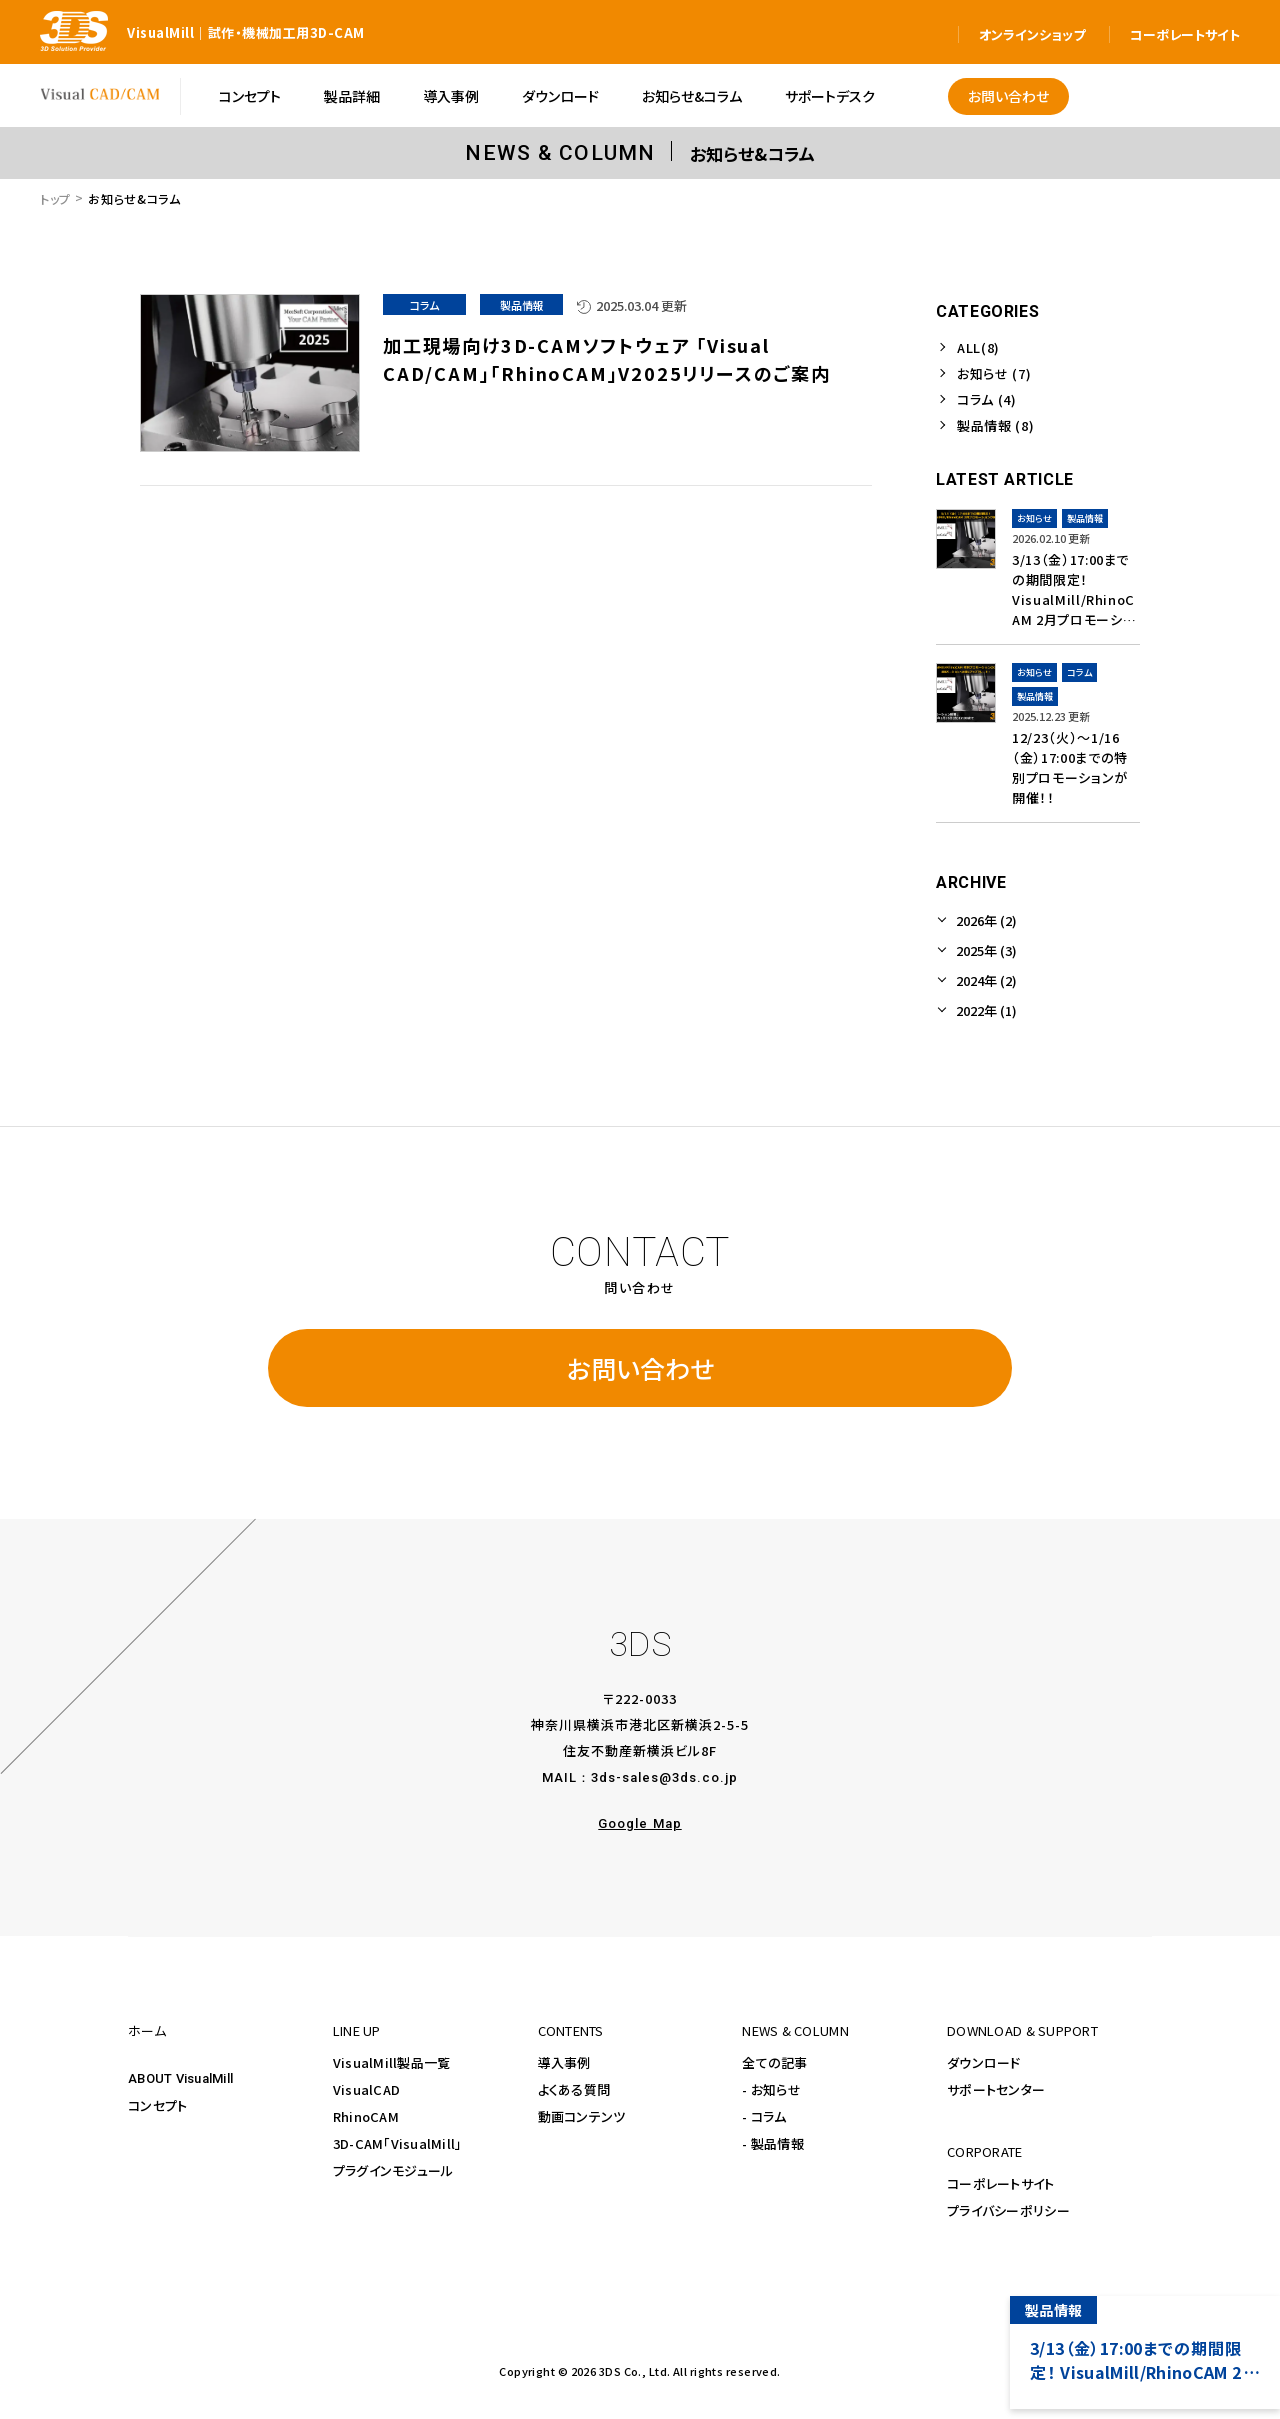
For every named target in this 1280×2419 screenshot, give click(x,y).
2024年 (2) (986, 980)
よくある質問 (574, 2089)
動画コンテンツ (582, 2116)
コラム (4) (987, 399)
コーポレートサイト (1000, 2183)
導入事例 (564, 2062)
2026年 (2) (986, 920)
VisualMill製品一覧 (392, 2062)
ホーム (147, 2030)
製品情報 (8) (995, 425)
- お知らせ (771, 2089)
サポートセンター (996, 2089)
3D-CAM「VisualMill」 (398, 2143)
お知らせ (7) (994, 373)
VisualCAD (366, 2089)
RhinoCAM (366, 2116)
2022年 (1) (986, 1010)
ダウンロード (984, 2062)
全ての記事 (774, 2062)
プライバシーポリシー (1008, 2210)
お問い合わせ (640, 1368)
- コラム (764, 2116)
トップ (55, 198)
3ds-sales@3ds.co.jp (665, 1777)
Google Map (639, 1823)
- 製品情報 (773, 2143)
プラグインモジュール (393, 2170)
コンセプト (157, 2105)
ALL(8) (978, 347)
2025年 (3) (986, 950)
